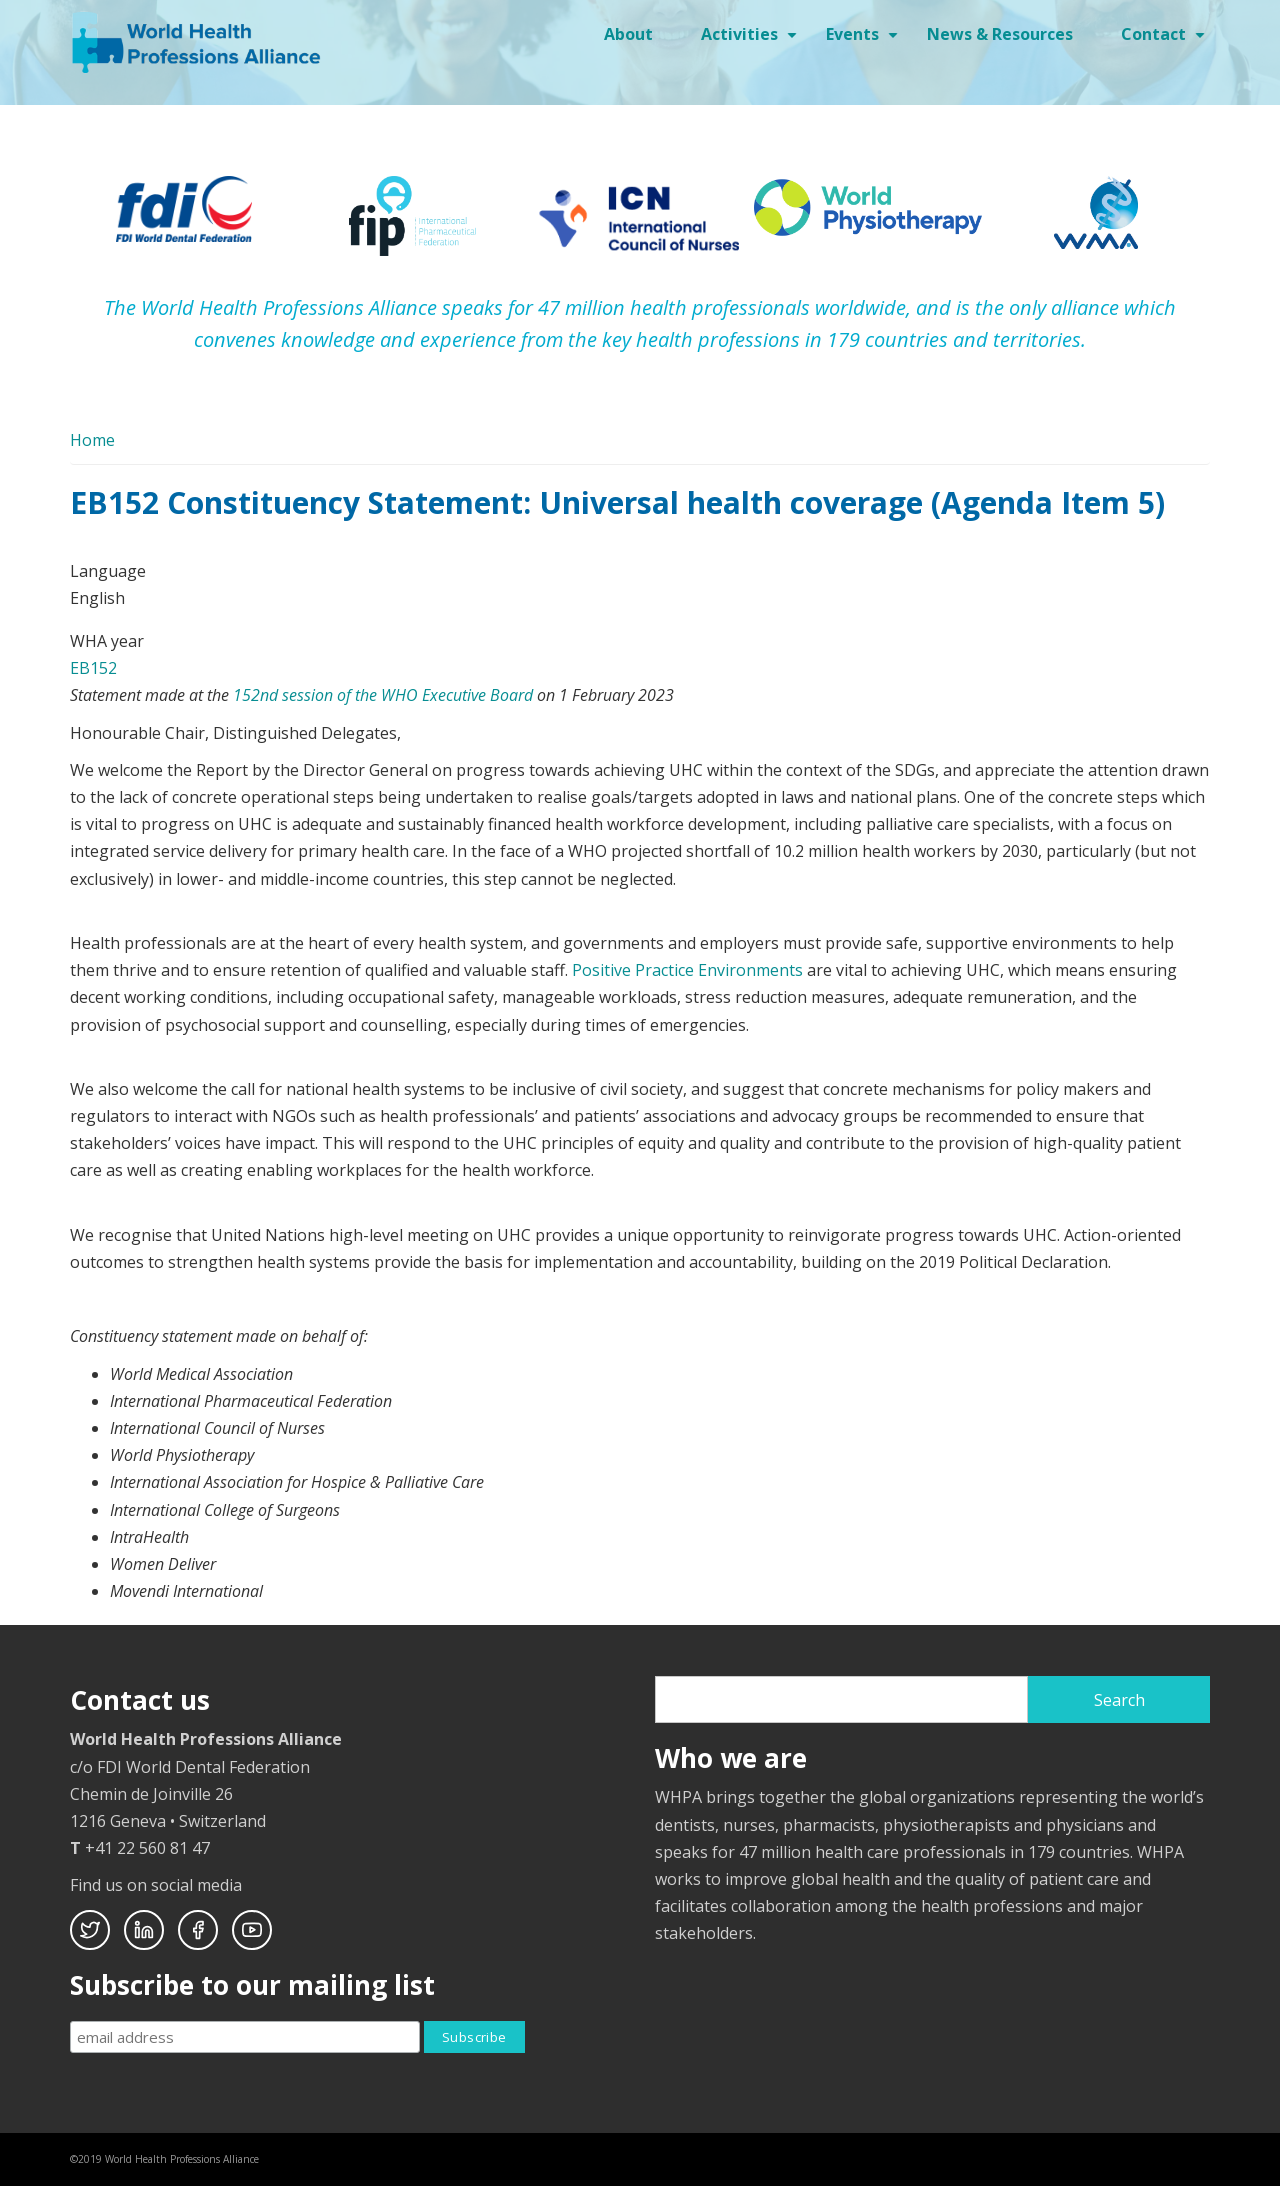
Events (864, 41)
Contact (1165, 41)
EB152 (93, 668)
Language (108, 571)
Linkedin (144, 1930)
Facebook (198, 1930)
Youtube (252, 1930)
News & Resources (1000, 34)
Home (92, 440)
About (628, 34)
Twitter (90, 1930)
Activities (751, 41)
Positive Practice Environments (687, 970)
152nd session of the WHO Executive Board (383, 695)
